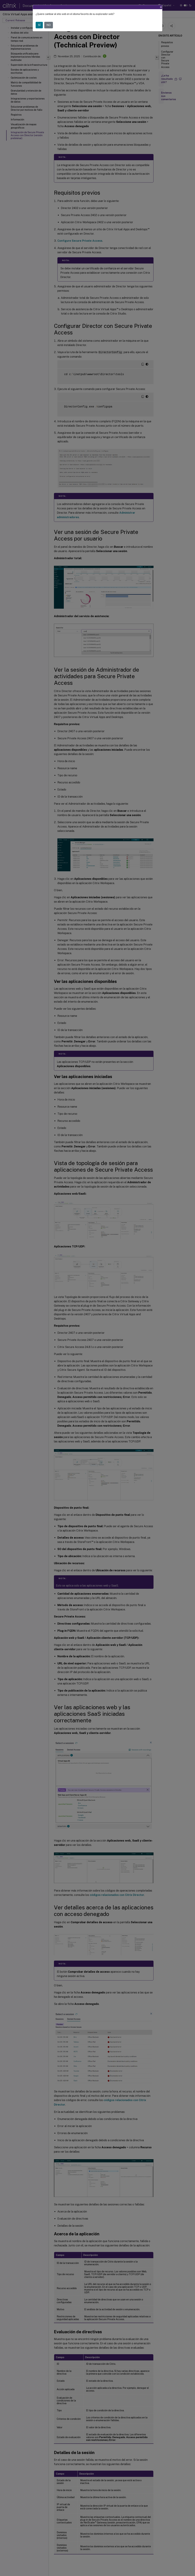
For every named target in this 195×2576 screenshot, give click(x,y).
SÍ (39, 25)
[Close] (161, 7)
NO (49, 25)
